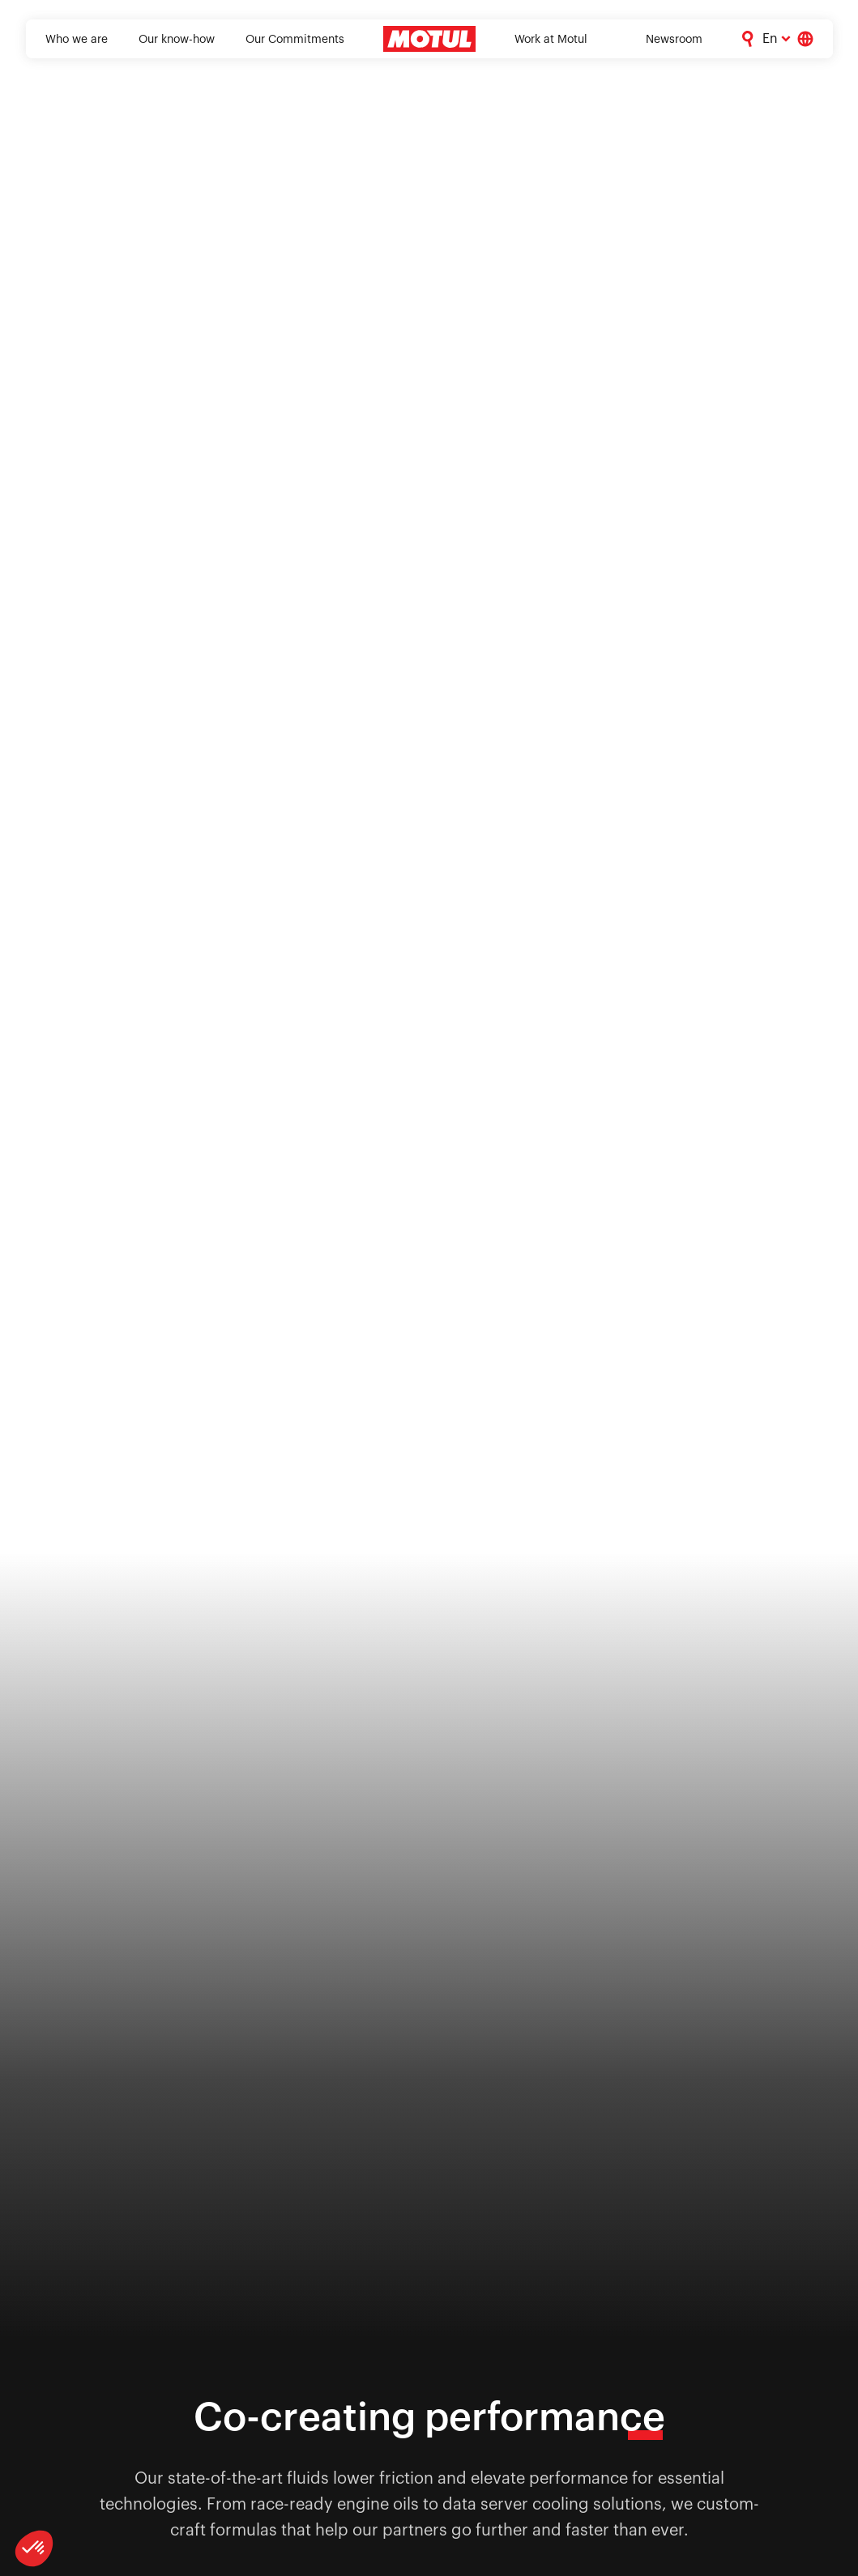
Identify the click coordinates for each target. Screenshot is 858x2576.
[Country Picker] (805, 39)
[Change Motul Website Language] (776, 39)
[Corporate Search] (748, 39)
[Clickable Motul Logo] (429, 39)
